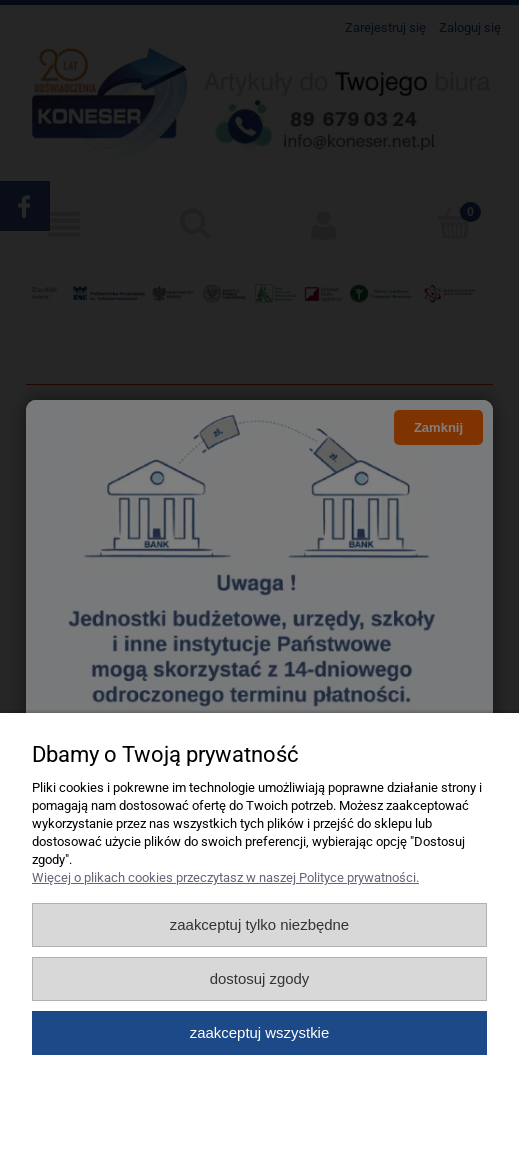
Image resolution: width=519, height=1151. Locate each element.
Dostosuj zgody (260, 978)
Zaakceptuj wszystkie (259, 1032)
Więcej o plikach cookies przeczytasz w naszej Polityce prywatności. (225, 877)
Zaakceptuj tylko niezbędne (259, 924)
